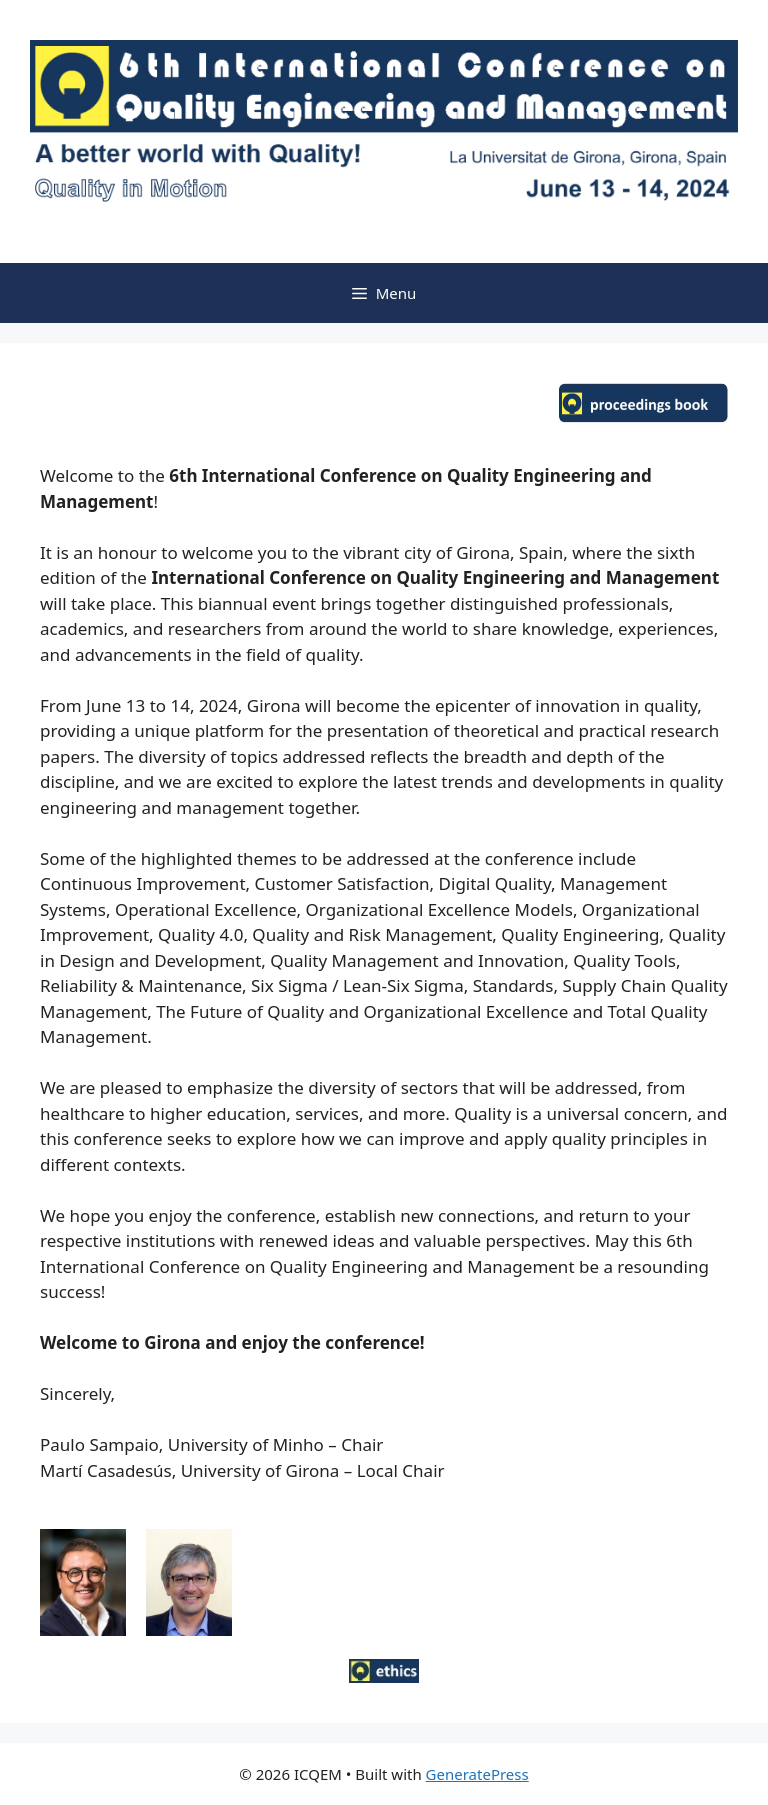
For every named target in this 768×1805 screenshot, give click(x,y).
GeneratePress (477, 1774)
